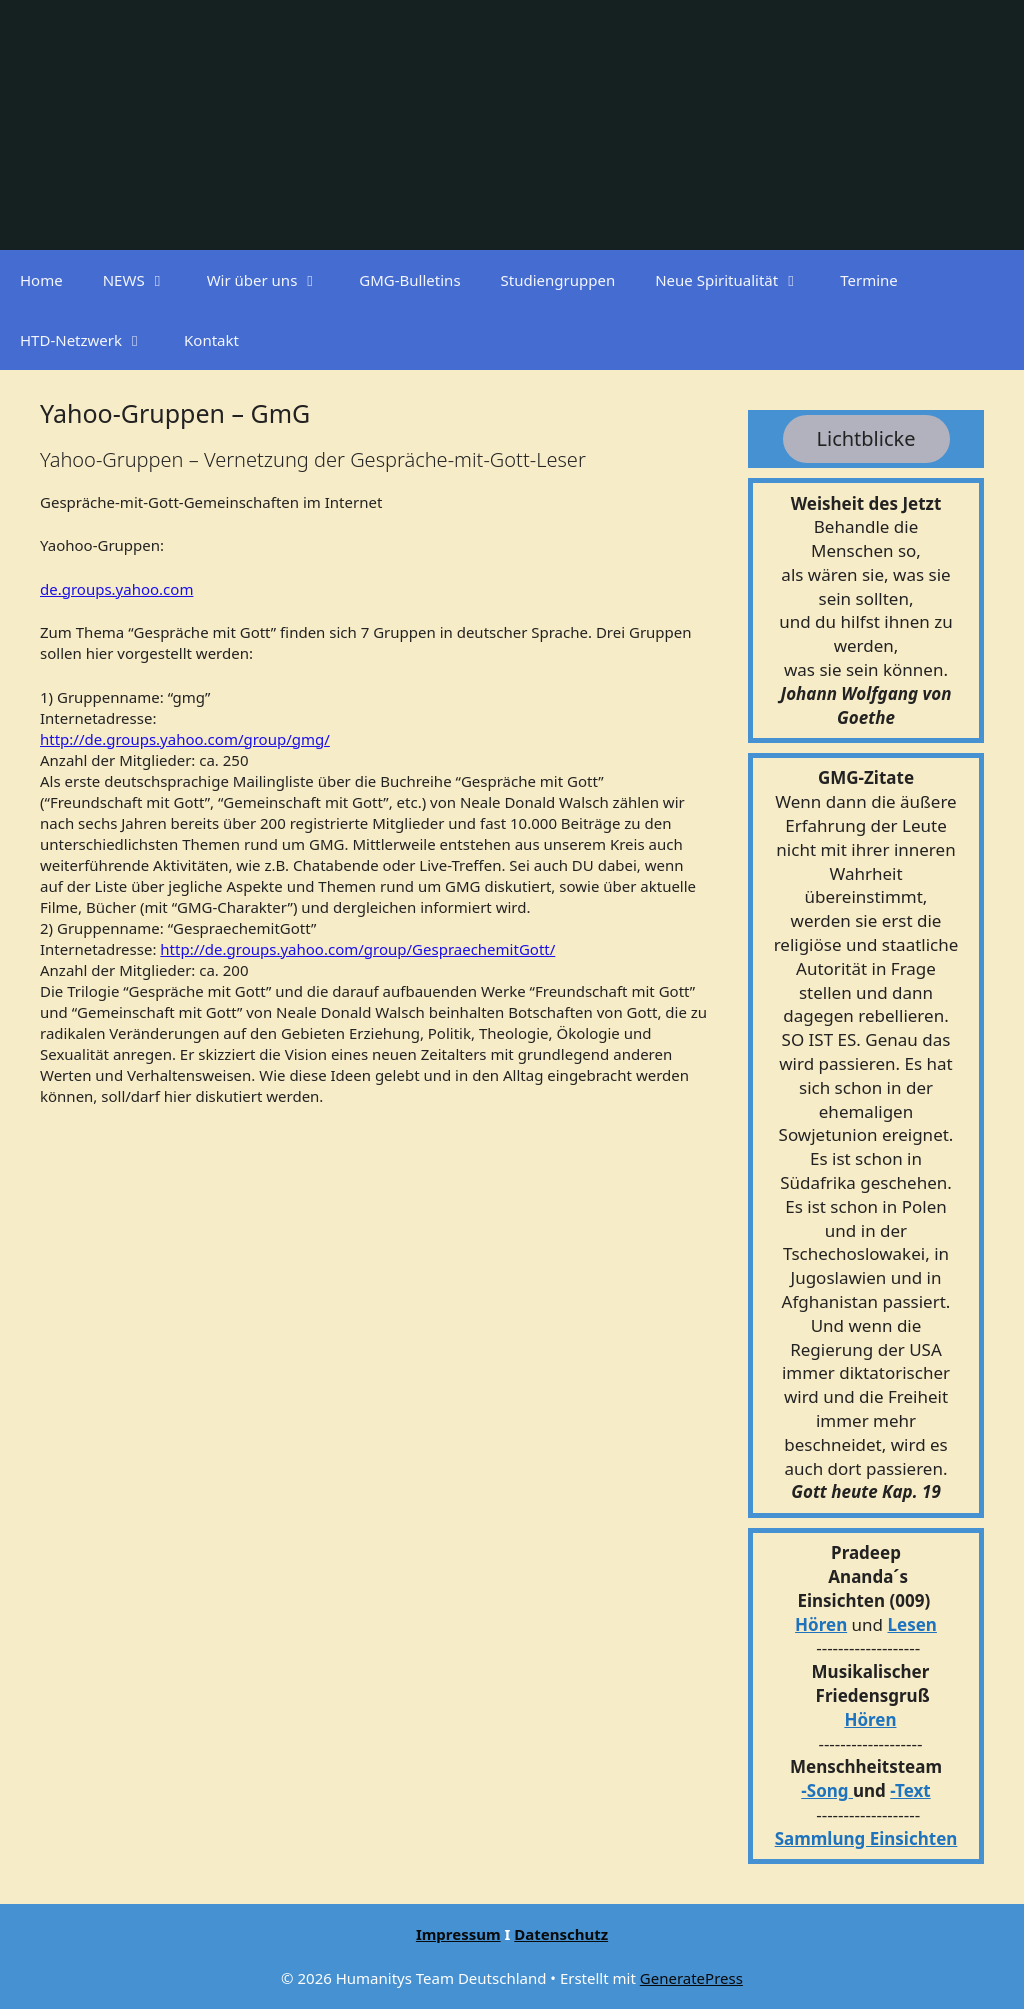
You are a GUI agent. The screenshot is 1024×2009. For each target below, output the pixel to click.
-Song (824, 1790)
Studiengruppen (558, 280)
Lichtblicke (866, 438)
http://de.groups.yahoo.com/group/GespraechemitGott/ (357, 949)
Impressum (458, 1934)
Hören (821, 1624)
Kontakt (211, 340)
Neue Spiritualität (737, 280)
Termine (869, 280)
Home (41, 280)
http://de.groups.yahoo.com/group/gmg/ (185, 739)
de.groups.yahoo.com (116, 589)
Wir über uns (273, 280)
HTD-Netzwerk (92, 340)
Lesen (912, 1624)
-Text (910, 1790)
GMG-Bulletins (409, 280)
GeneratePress (691, 1978)
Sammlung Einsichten (866, 1838)
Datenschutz (561, 1934)
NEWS (145, 280)
